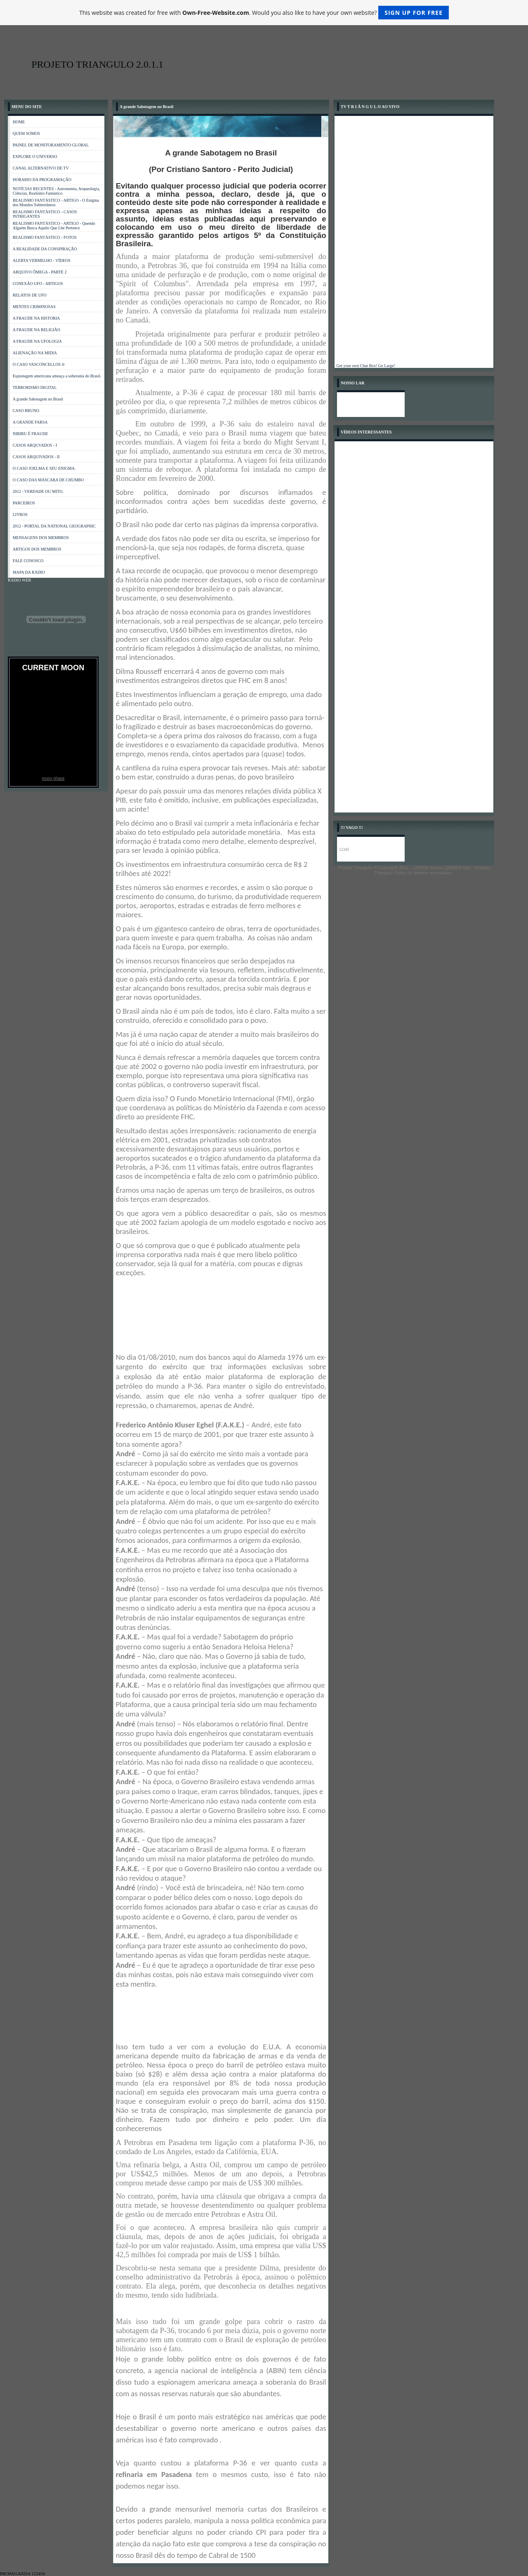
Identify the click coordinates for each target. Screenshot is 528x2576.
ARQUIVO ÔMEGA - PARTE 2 (40, 272)
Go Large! (386, 365)
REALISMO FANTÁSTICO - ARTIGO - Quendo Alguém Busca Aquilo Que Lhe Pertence (54, 225)
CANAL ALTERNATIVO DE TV (41, 168)
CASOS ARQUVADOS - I (35, 445)
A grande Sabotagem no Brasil (38, 399)
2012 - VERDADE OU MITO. (38, 491)
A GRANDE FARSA (30, 422)
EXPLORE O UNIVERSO (35, 156)
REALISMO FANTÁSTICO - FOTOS (45, 237)
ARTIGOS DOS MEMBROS (37, 549)
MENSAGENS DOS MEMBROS (41, 537)
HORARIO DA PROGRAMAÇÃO (42, 179)
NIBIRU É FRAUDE (30, 433)
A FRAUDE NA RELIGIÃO (36, 329)
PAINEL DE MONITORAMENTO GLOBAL (51, 145)
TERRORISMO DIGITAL (35, 387)
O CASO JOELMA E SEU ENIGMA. (44, 468)
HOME (19, 122)
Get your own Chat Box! (357, 365)
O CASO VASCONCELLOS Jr (39, 364)
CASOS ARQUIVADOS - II (36, 456)
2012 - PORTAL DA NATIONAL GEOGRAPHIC (54, 526)
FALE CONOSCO (28, 560)
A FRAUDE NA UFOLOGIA (37, 341)
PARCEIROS (24, 503)
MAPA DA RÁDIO (29, 572)
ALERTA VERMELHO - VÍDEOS (42, 260)
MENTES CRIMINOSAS (34, 306)
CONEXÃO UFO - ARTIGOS (38, 283)
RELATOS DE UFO (30, 295)
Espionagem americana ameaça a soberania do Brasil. (57, 376)
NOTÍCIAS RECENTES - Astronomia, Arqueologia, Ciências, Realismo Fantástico (56, 190)
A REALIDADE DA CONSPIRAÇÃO (45, 249)
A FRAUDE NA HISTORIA (36, 318)
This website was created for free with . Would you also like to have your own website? (264, 12)
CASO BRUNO (26, 410)
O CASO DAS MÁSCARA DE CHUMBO (48, 480)
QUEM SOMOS (26, 133)
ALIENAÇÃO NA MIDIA (35, 353)
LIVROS (20, 514)
